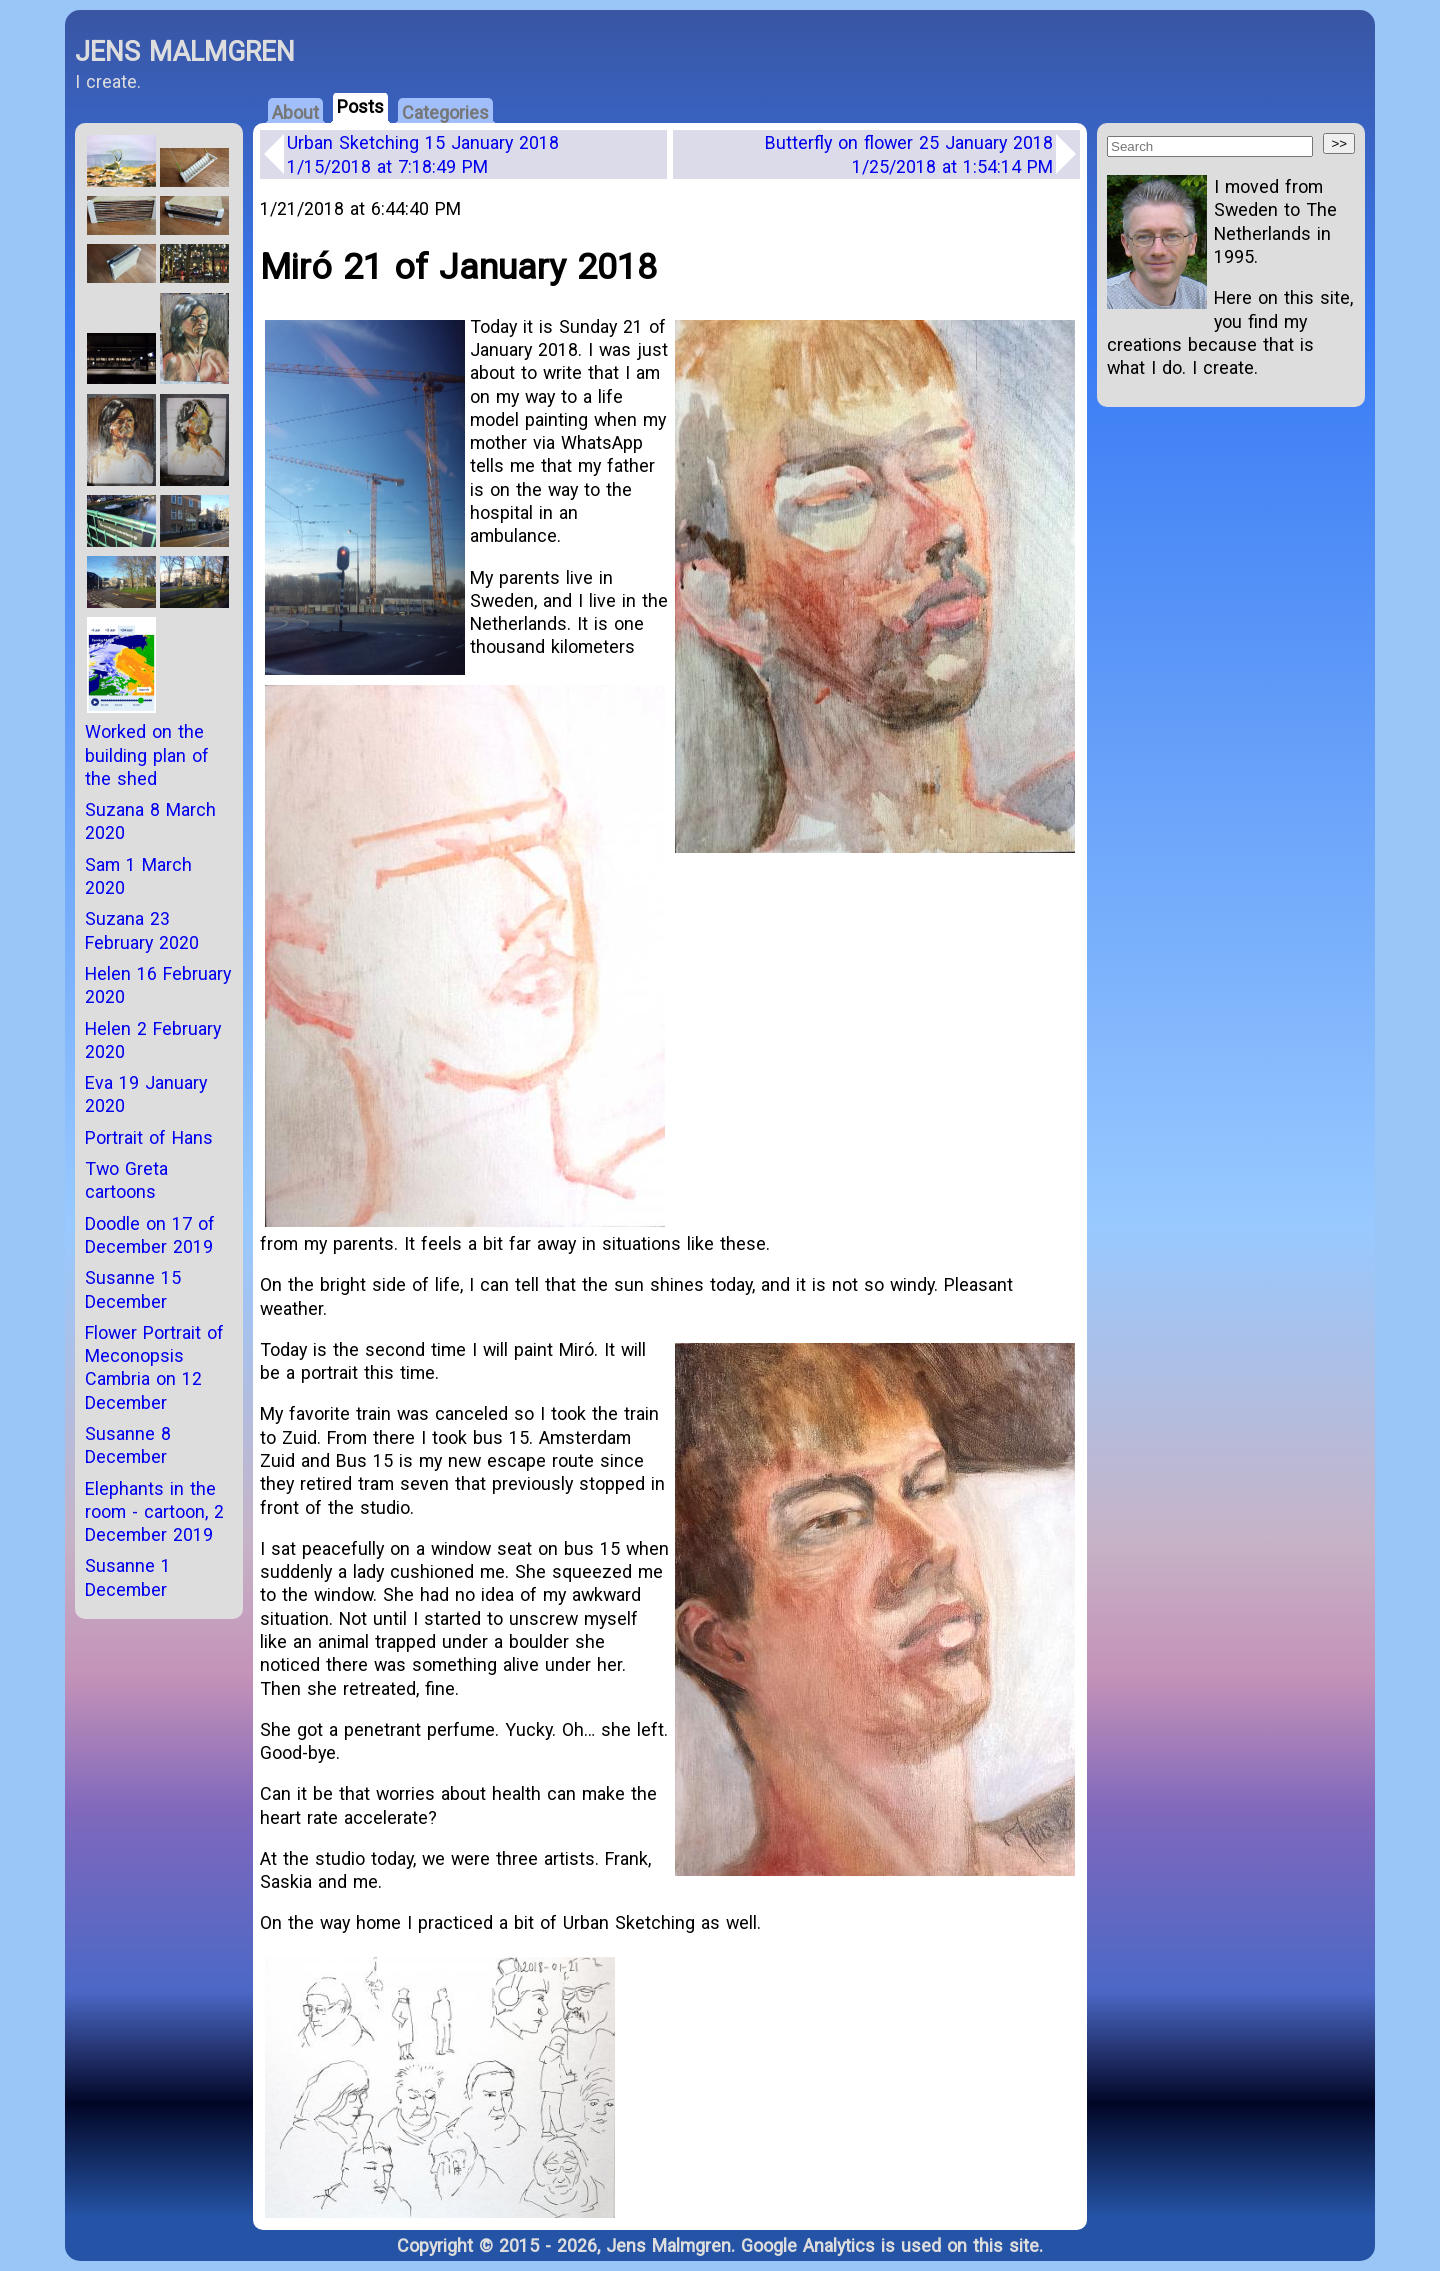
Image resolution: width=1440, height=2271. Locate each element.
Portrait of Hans (149, 1137)
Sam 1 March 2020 (138, 876)
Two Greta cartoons (126, 1180)
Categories (445, 112)
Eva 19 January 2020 (146, 1094)
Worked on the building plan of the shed (147, 755)
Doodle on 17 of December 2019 (150, 1235)
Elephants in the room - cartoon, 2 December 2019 (154, 1512)
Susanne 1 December (128, 1577)
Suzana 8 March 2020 (150, 821)
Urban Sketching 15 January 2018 (423, 154)
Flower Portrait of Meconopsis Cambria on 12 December (154, 1367)
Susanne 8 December (128, 1445)
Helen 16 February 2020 (158, 985)
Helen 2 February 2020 (153, 1040)
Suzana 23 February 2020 (142, 930)
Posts (360, 106)
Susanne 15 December (133, 1289)
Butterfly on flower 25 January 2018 (909, 154)
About (295, 112)
